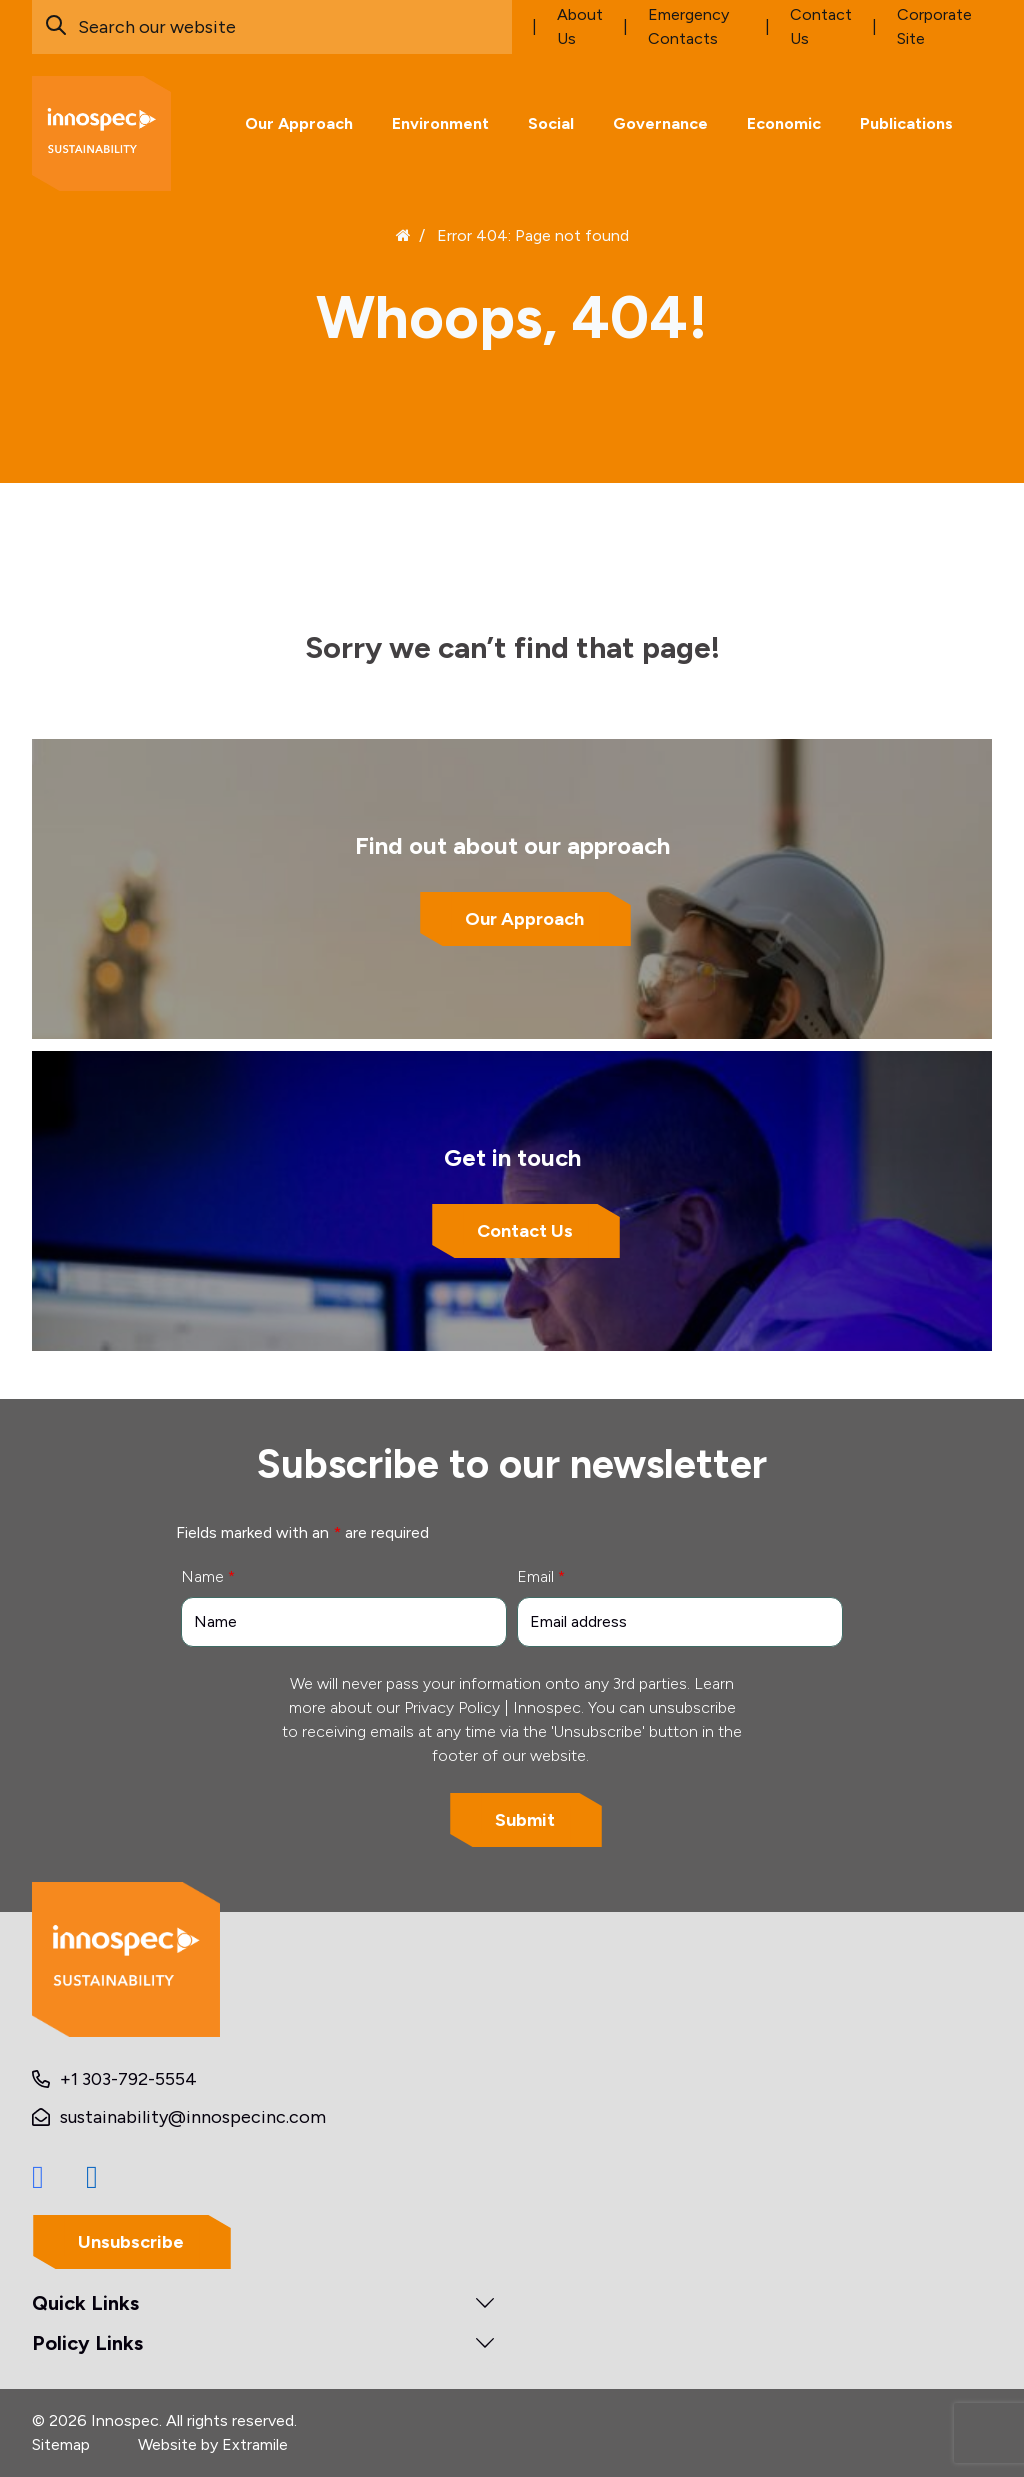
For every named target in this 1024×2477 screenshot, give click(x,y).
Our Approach (299, 123)
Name (208, 1576)
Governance (660, 123)
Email (541, 1576)
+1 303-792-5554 (128, 2079)
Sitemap (61, 2444)
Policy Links (87, 2343)
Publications (906, 123)
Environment (440, 123)
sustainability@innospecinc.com (193, 2117)
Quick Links (85, 2303)
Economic (784, 123)
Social (551, 123)
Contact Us (525, 1232)
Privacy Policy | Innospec (492, 1707)
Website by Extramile (213, 2444)
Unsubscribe (131, 2242)
